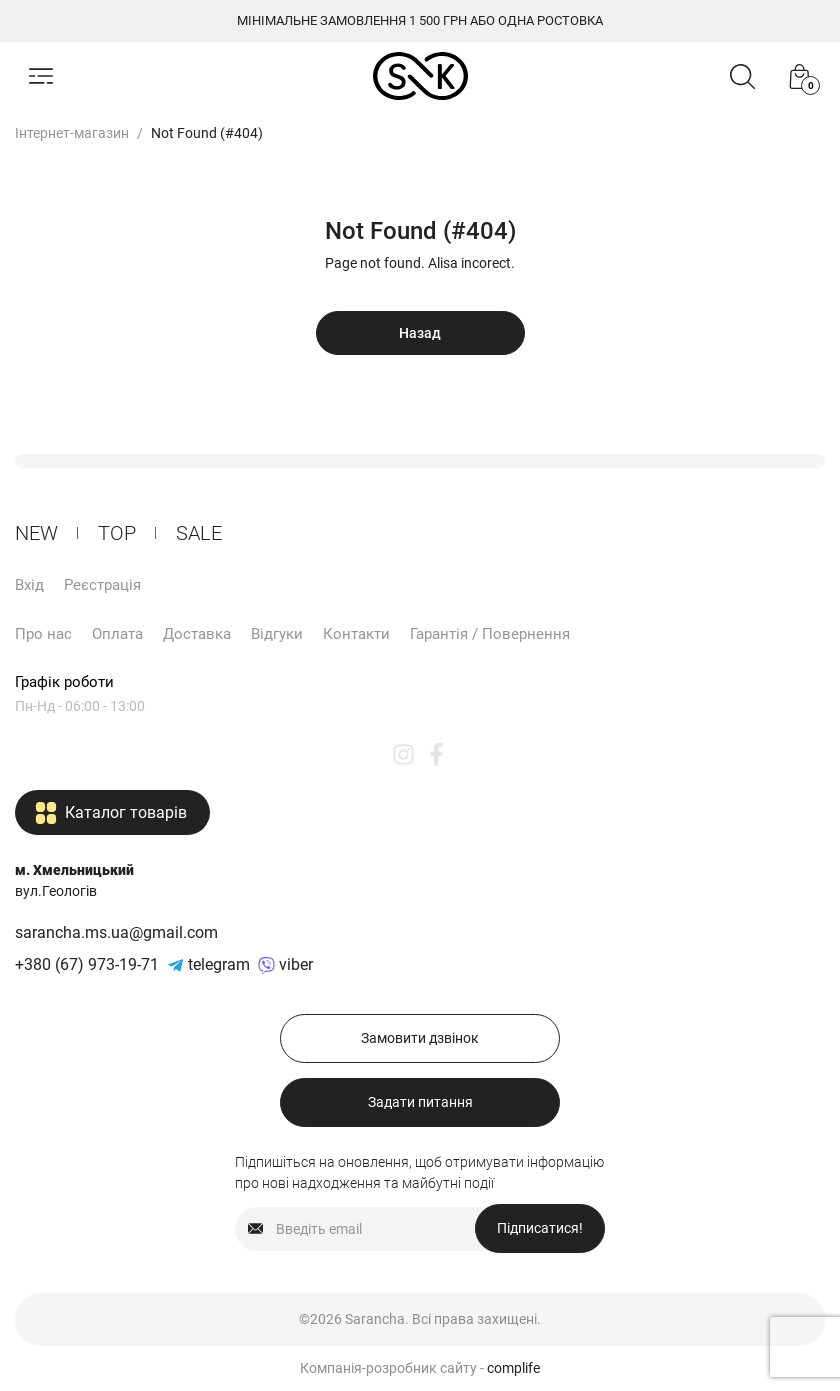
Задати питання (420, 1102)
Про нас (43, 634)
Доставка (197, 634)
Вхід (29, 585)
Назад (420, 333)
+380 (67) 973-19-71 (87, 964)
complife (513, 1368)
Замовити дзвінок (420, 1038)
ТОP (117, 533)
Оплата (117, 634)
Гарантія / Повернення (490, 634)
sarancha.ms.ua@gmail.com (116, 932)
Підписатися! (540, 1228)
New (36, 533)
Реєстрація (102, 585)
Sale (199, 533)
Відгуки (277, 634)
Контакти (356, 634)
